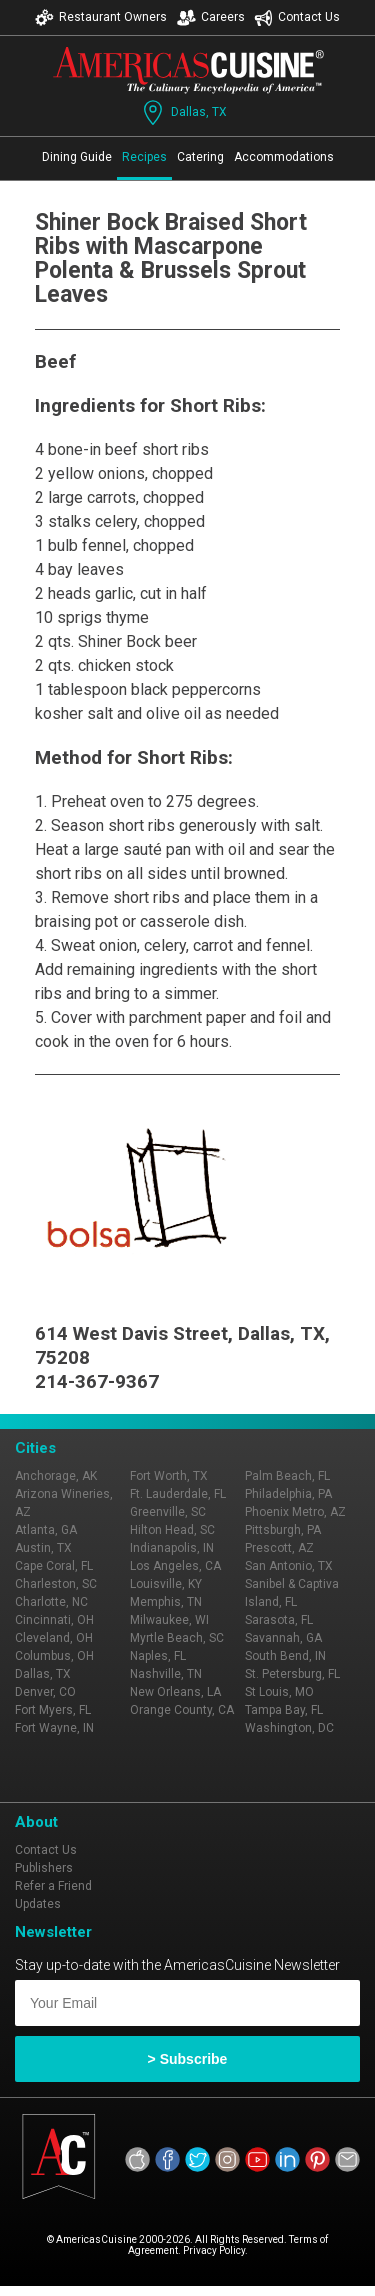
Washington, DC (289, 1728)
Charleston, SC (56, 1584)
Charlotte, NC (51, 1602)
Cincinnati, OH (54, 1620)
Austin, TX (43, 1548)
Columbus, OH (54, 1656)
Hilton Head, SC (172, 1530)
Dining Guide (77, 157)
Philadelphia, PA (288, 1494)
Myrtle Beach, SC (177, 1638)
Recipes (144, 157)
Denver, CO (45, 1692)
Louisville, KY (166, 1584)
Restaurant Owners (101, 17)
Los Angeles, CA (175, 1566)
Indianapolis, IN (172, 1548)
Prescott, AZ (279, 1548)
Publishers (44, 1868)
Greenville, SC (168, 1512)
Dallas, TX (183, 112)
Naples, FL (158, 1656)
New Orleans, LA (175, 1692)
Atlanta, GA (46, 1530)
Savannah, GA (283, 1638)
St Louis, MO (279, 1692)
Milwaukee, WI (169, 1620)
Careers (211, 17)
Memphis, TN (166, 1602)
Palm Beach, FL (287, 1476)
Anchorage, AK (56, 1476)
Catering (200, 157)
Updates (38, 1904)
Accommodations (284, 157)
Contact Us (297, 17)
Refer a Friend (53, 1886)
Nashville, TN (166, 1674)
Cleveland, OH (54, 1638)
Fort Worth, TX (169, 1476)
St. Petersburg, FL (292, 1674)
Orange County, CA (182, 1710)
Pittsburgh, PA (283, 1530)
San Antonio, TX (289, 1566)
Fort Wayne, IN (54, 1728)
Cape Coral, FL (54, 1566)
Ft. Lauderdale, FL (178, 1494)
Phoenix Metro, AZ (295, 1512)
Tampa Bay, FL (284, 1710)
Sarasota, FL (279, 1620)
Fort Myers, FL (53, 1710)
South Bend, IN (285, 1656)
